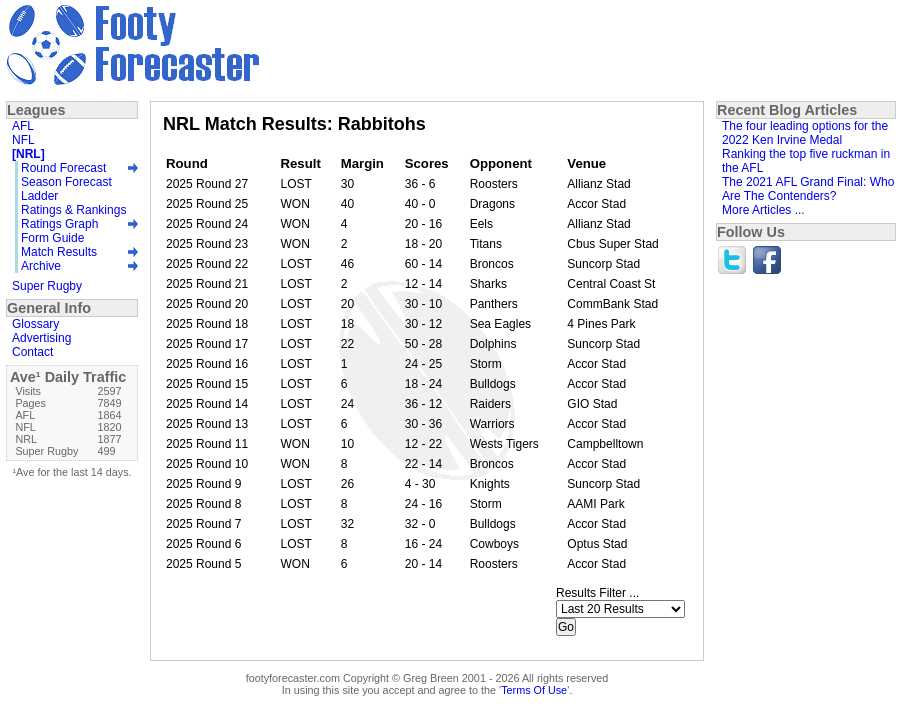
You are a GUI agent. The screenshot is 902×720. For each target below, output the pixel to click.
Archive (41, 266)
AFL (23, 126)
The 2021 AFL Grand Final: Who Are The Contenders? (808, 189)
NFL (23, 140)
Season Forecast (66, 182)
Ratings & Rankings (73, 210)
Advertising (41, 338)
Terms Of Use (534, 690)
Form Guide (52, 238)
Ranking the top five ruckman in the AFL (806, 161)
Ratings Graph (59, 224)
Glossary (35, 324)
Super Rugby (47, 286)
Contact (32, 352)
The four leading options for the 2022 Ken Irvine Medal (805, 133)
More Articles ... (763, 210)
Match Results (59, 252)
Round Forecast (63, 168)
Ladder (39, 196)
